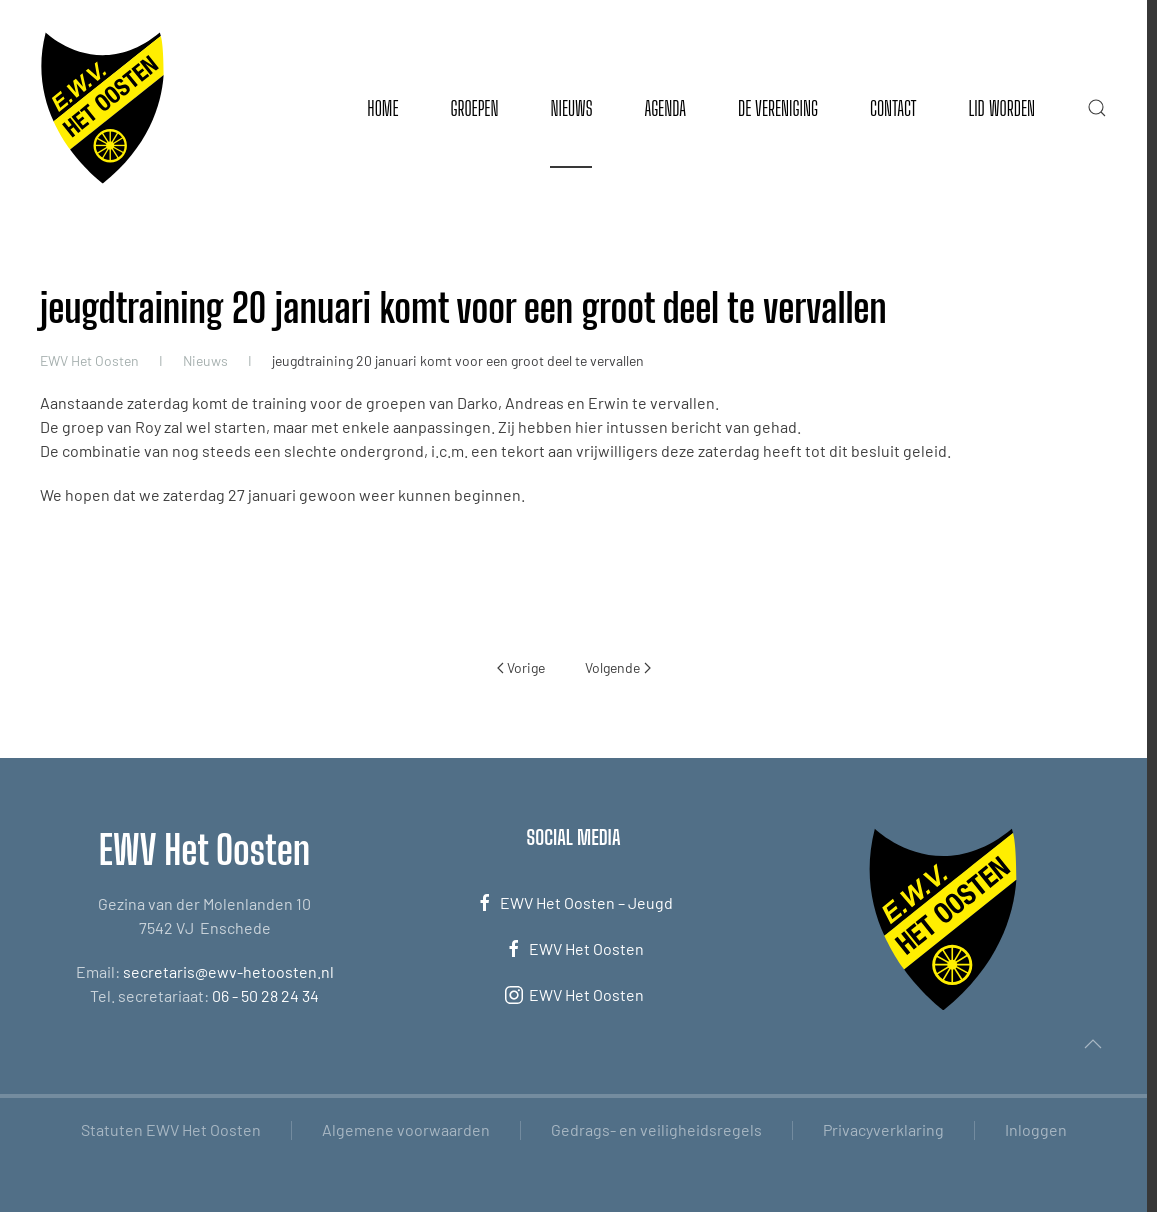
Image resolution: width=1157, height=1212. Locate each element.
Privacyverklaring (883, 1129)
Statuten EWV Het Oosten (171, 1129)
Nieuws (571, 108)
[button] (1097, 108)
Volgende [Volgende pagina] (618, 667)
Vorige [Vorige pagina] (521, 667)
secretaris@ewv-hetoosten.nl (228, 971)
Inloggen (1036, 1129)
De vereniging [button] (778, 108)
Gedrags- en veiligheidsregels (656, 1129)
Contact (893, 108)
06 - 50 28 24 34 (265, 995)
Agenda (665, 108)
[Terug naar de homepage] (102, 108)
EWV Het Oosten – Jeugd (574, 903)
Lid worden (1001, 108)
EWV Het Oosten (574, 949)
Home (382, 108)
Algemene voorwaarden (406, 1129)
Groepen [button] (474, 108)
